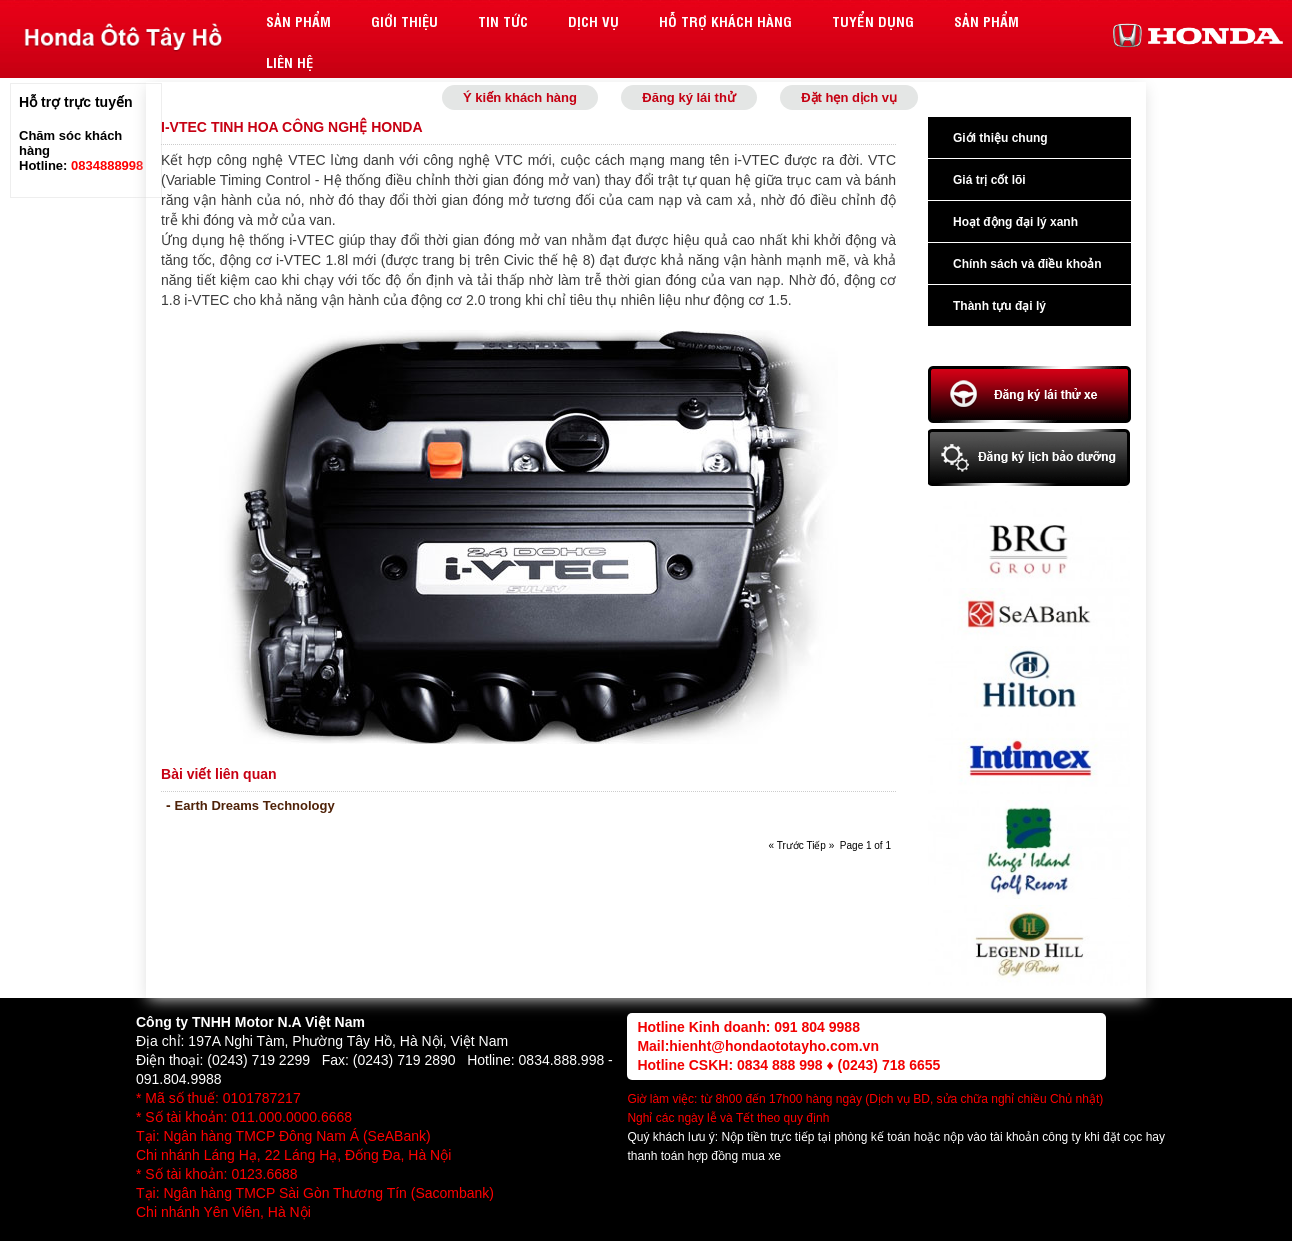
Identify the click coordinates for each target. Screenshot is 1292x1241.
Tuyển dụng (873, 20)
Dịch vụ (593, 20)
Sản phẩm (298, 20)
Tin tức (503, 20)
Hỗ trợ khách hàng (725, 20)
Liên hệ (289, 61)
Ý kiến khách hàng (520, 97)
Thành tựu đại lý (999, 306)
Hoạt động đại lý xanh (1015, 222)
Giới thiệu (404, 20)
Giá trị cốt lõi (989, 180)
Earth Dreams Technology (255, 805)
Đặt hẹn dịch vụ (849, 97)
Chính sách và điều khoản (1027, 264)
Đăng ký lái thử (689, 97)
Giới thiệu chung (1000, 138)
